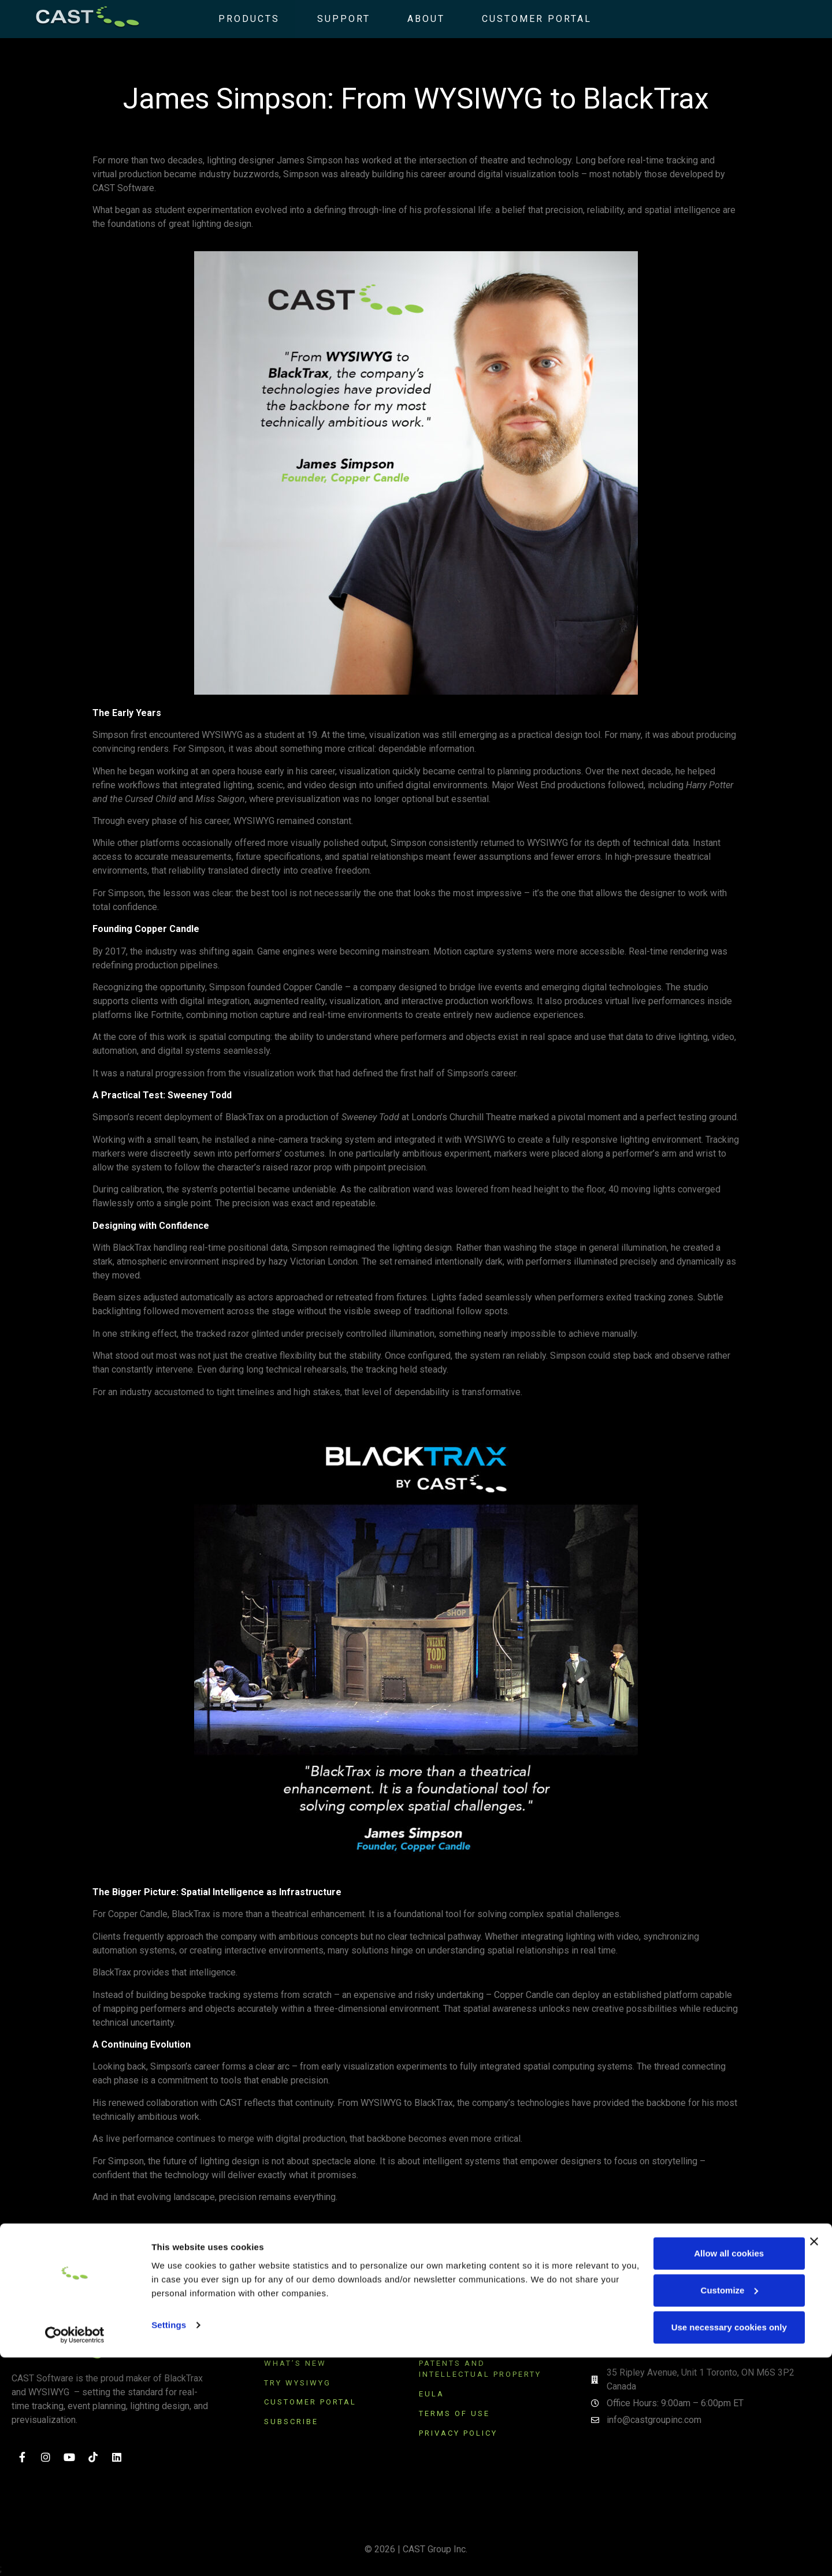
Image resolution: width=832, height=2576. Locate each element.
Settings (168, 2543)
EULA (431, 2393)
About (410, 18)
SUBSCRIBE (293, 2421)
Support (327, 18)
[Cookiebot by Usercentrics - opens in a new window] (74, 2553)
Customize (707, 2509)
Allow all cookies (706, 2472)
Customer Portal (520, 18)
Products (233, 18)
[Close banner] (814, 2460)
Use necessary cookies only (706, 2546)
